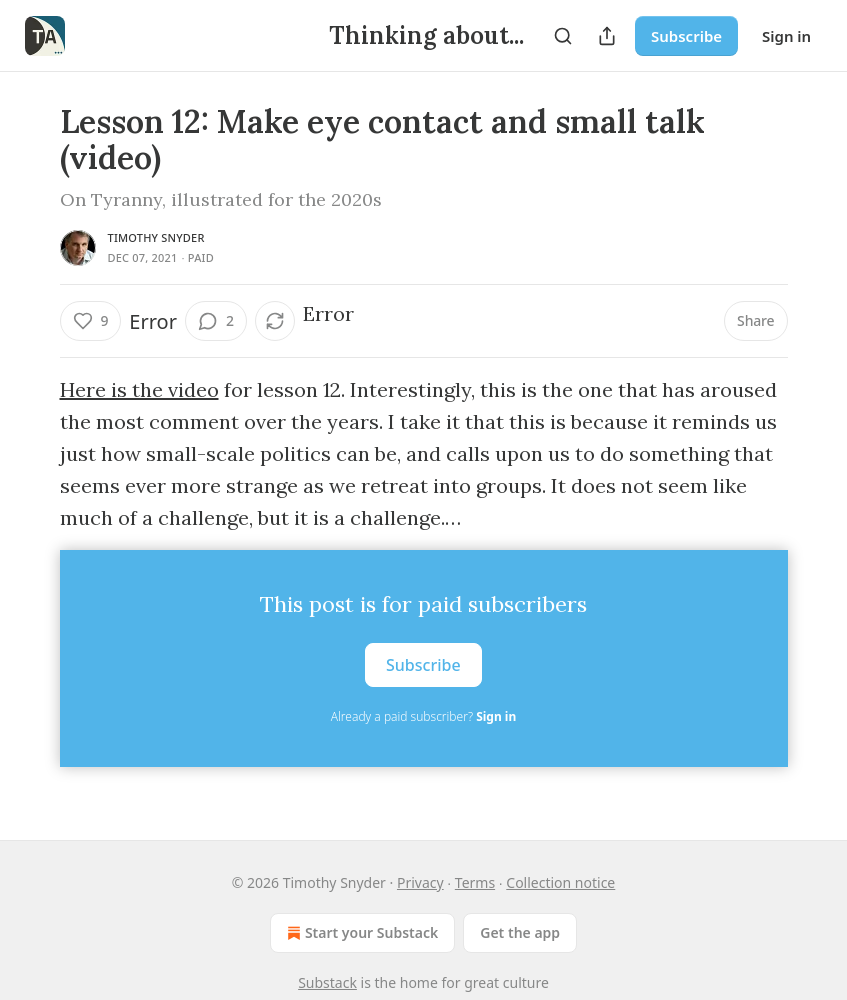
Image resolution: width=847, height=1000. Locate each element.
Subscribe (686, 36)
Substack (327, 982)
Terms (475, 882)
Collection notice (560, 882)
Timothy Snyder (156, 237)
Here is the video (139, 389)
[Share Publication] (607, 36)
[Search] (563, 36)
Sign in (786, 36)
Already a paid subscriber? (423, 716)
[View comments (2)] (216, 321)
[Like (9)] (91, 321)
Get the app (520, 932)
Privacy (420, 882)
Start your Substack (360, 933)
